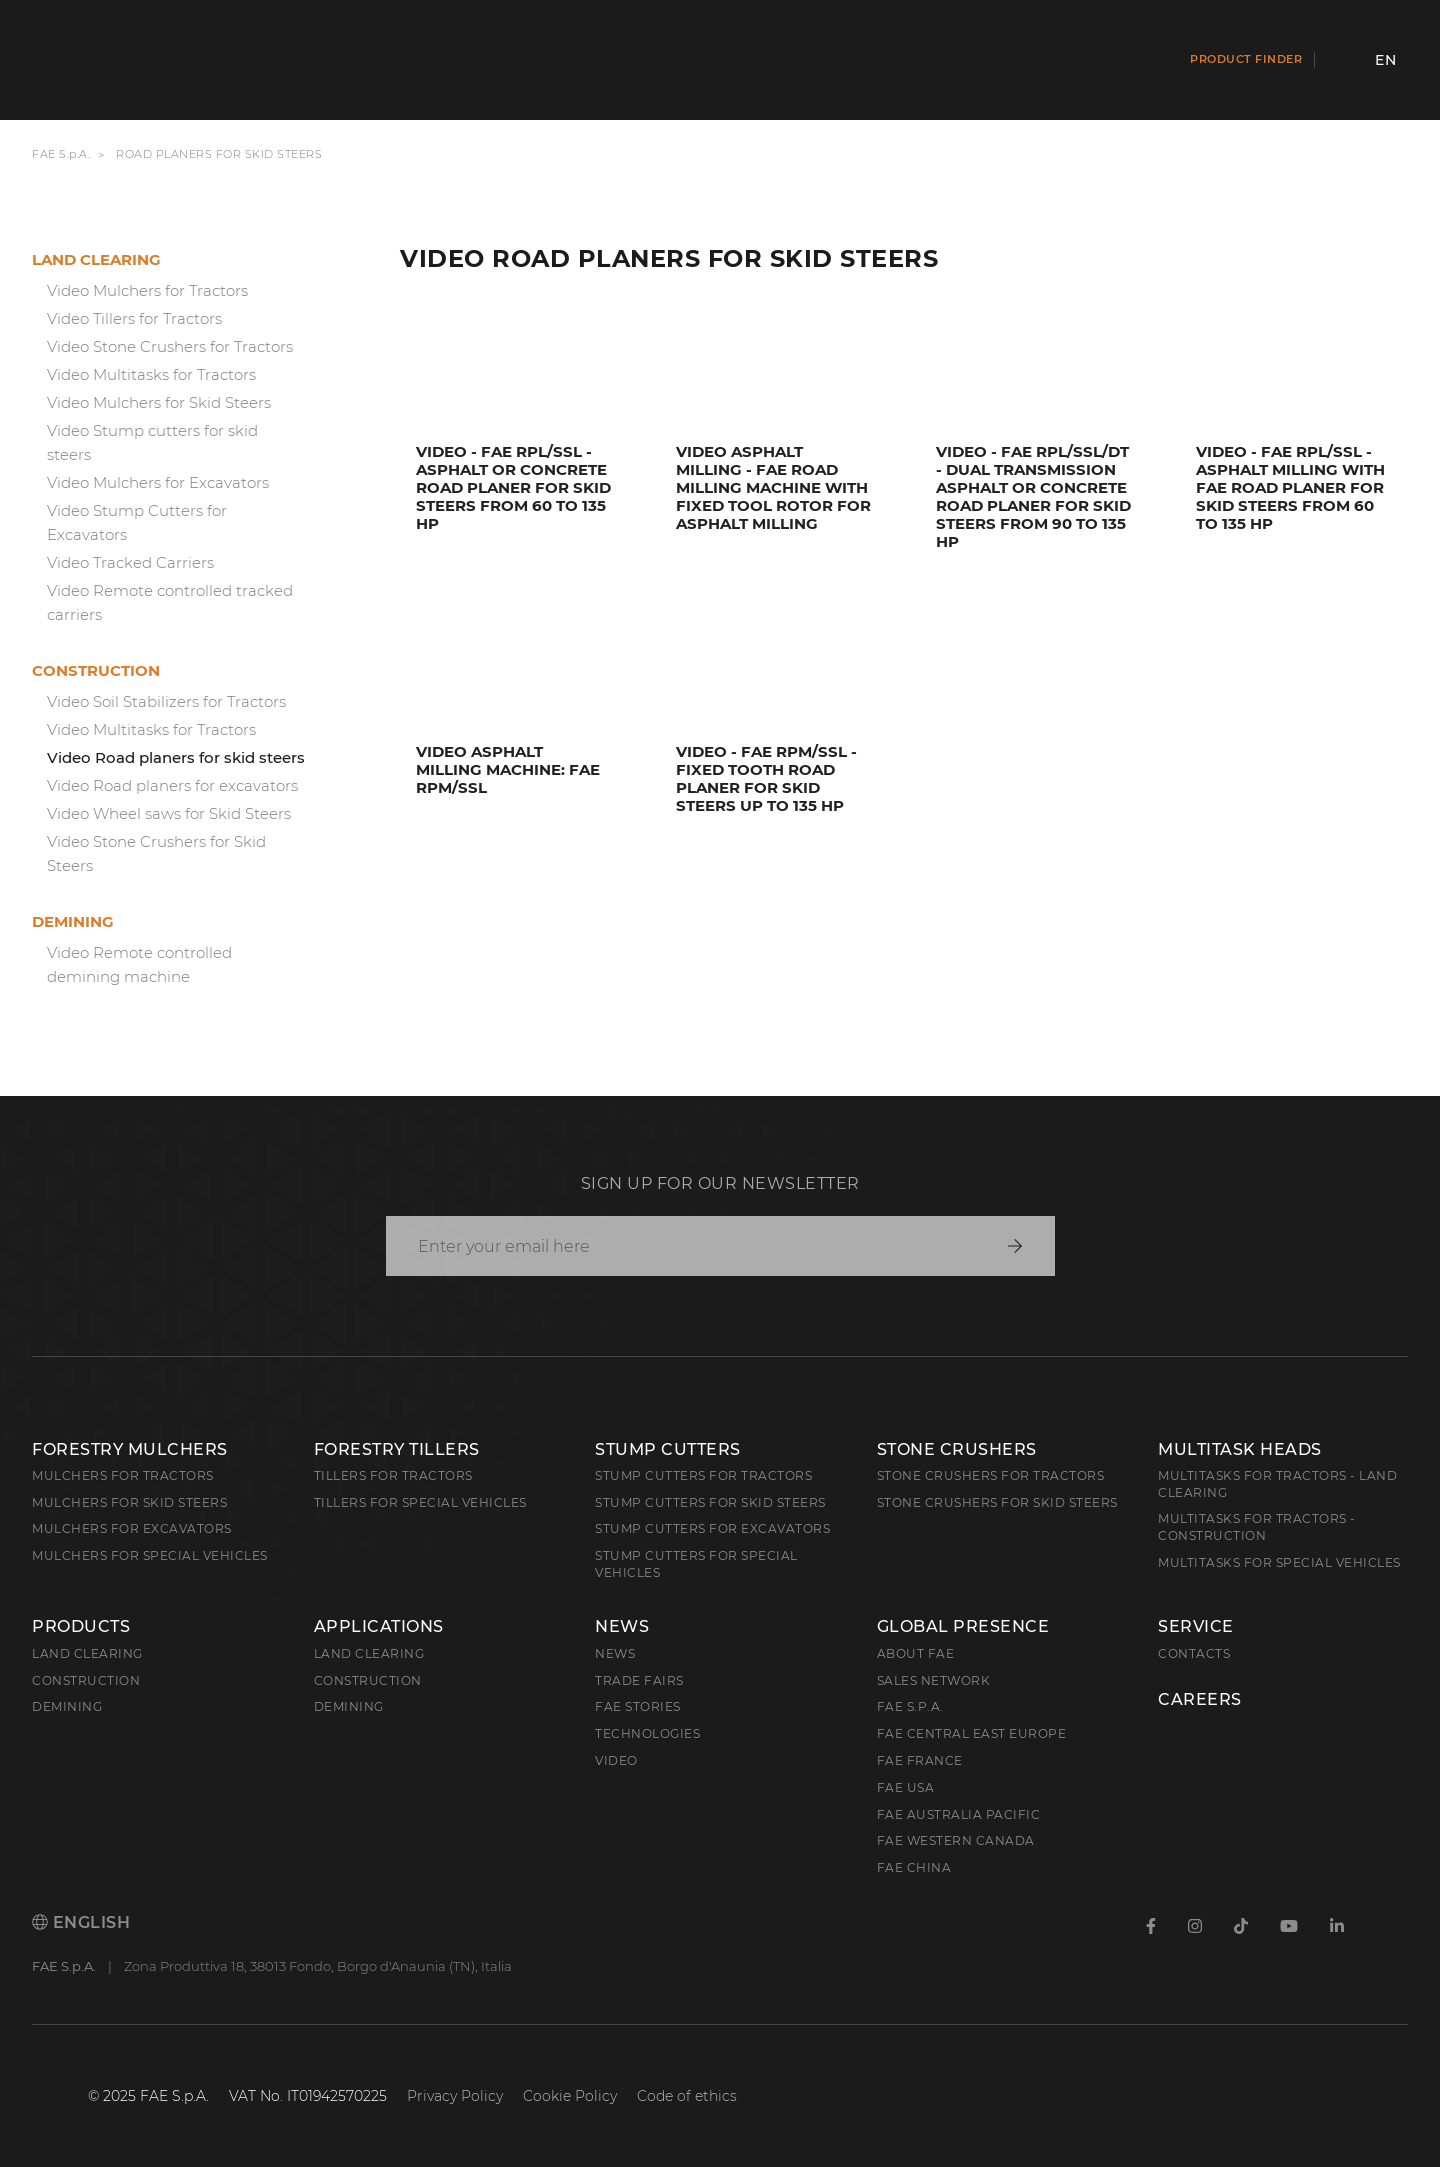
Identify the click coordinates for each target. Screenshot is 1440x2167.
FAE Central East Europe (972, 1733)
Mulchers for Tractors (123, 1475)
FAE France (920, 1760)
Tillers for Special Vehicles (420, 1502)
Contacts (1194, 1653)
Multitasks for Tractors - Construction (1257, 1527)
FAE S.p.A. (61, 154)
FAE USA (906, 1787)
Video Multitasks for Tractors (151, 374)
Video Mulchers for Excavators (158, 482)
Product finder (1246, 59)
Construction (96, 670)
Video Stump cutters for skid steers (152, 442)
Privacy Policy (455, 2096)
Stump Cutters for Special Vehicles (696, 1564)
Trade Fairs (639, 1680)
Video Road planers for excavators (172, 785)
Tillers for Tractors (393, 1475)
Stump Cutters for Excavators (712, 1528)
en (1385, 60)
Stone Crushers (957, 1449)
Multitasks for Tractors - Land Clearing (1277, 1484)
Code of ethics (687, 2096)
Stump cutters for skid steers (710, 1502)
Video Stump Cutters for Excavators (137, 522)
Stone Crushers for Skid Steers (997, 1502)
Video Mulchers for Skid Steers (159, 402)
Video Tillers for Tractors (134, 318)
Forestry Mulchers (130, 1449)
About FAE (916, 1653)
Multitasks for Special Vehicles (1279, 1562)
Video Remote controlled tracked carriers (170, 602)
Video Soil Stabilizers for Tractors (166, 701)
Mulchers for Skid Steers (129, 1502)
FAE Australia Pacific (959, 1814)
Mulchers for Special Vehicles (150, 1555)
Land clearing (96, 259)
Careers (1200, 1700)
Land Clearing (369, 1653)
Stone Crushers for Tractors (991, 1475)
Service (1196, 1627)
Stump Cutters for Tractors (703, 1475)
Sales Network (934, 1680)
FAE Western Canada (956, 1840)
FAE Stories (638, 1706)
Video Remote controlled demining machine (139, 964)
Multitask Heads (1240, 1449)
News (622, 1627)
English (81, 1922)
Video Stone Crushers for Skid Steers (156, 853)
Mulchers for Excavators (132, 1528)
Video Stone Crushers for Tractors (170, 346)
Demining (73, 921)
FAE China (914, 1867)
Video (616, 1760)
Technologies (647, 1733)
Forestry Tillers (397, 1449)
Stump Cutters (668, 1449)
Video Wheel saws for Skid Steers (169, 813)
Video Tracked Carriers (130, 562)
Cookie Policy (570, 2096)
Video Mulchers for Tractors (147, 290)
